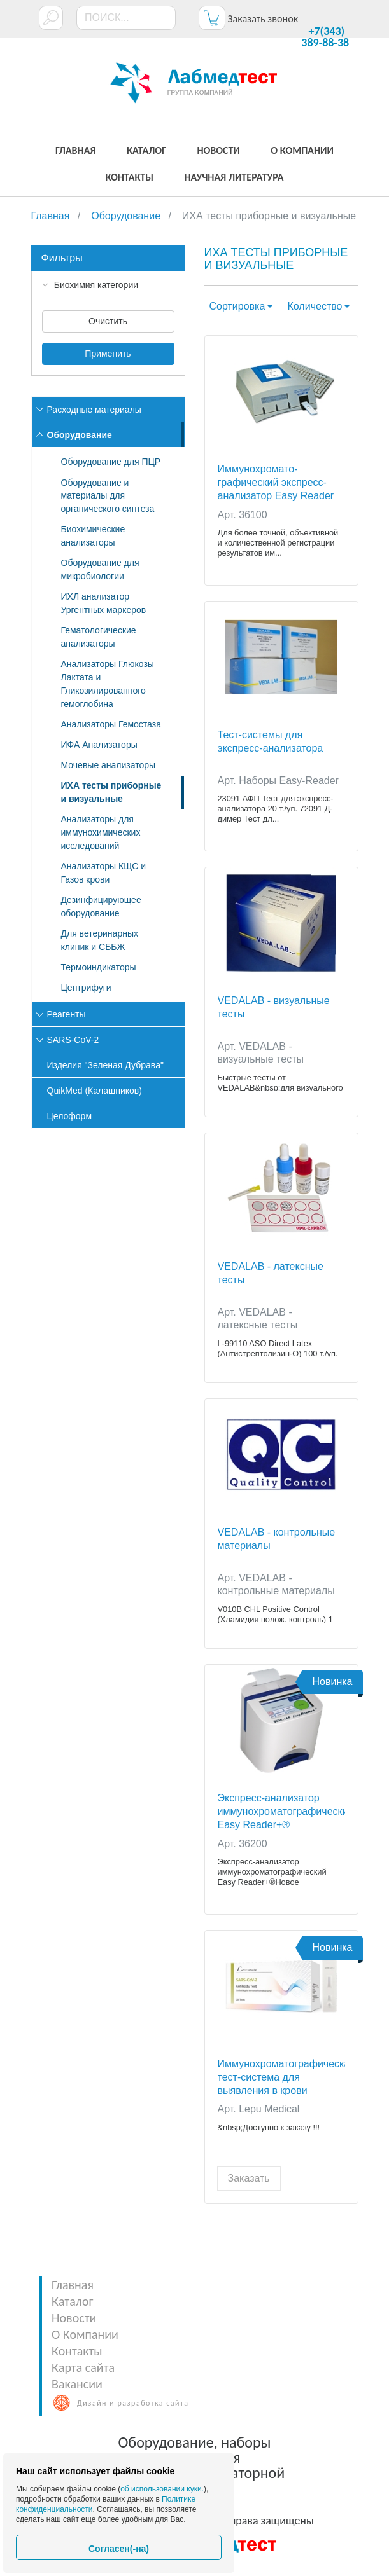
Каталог (72, 2301)
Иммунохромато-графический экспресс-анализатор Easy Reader (276, 482)
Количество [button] (315, 306)
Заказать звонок (263, 19)
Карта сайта (83, 2367)
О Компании (85, 2334)
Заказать (249, 2178)
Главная (73, 2284)
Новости (74, 2317)
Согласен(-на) (118, 2549)
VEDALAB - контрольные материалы (277, 1539)
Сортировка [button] (237, 306)
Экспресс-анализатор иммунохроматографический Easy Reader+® (281, 1811)
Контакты (77, 2351)
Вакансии (77, 2384)
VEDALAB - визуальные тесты (274, 1007)
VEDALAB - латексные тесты (270, 1273)
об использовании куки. (162, 2488)
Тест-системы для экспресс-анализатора (270, 741)
